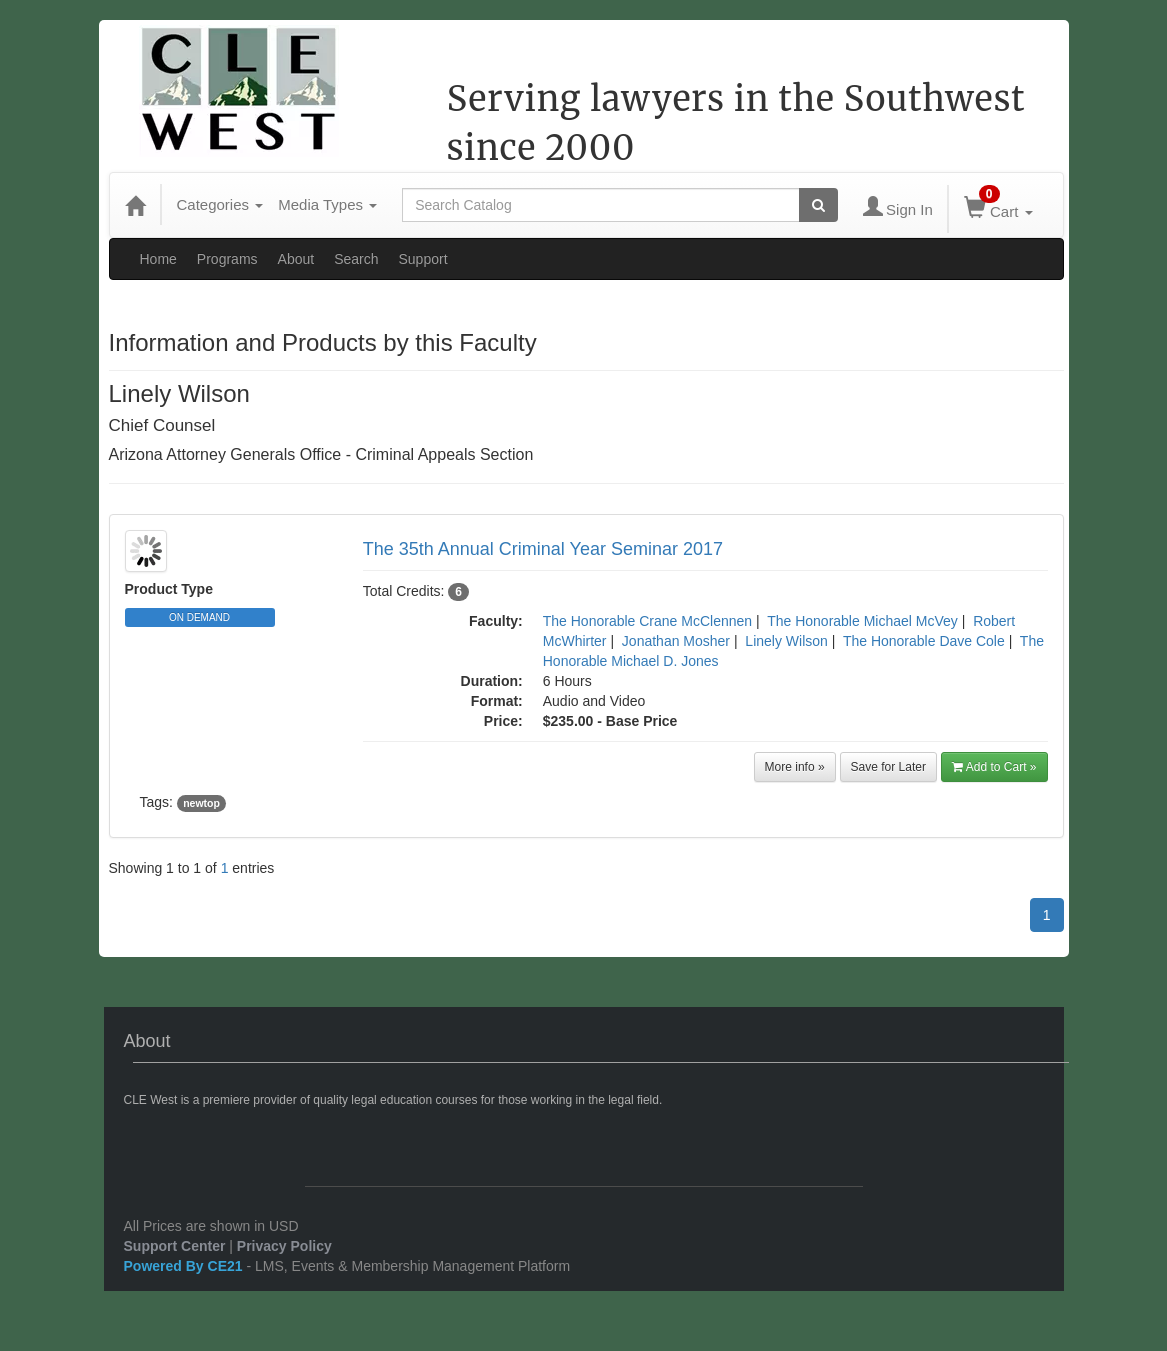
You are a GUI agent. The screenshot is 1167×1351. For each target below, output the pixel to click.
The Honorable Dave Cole (924, 641)
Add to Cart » (994, 767)
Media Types (327, 204)
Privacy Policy (284, 1246)
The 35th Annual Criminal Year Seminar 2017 (543, 549)
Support (423, 259)
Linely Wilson (786, 641)
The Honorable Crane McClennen (647, 621)
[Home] (135, 205)
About (296, 259)
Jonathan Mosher (676, 641)
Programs (227, 259)
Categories (220, 204)
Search (356, 259)
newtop (201, 803)
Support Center (175, 1246)
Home (158, 259)
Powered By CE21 (185, 1266)
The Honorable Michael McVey (862, 621)
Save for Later (888, 767)
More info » (795, 767)
